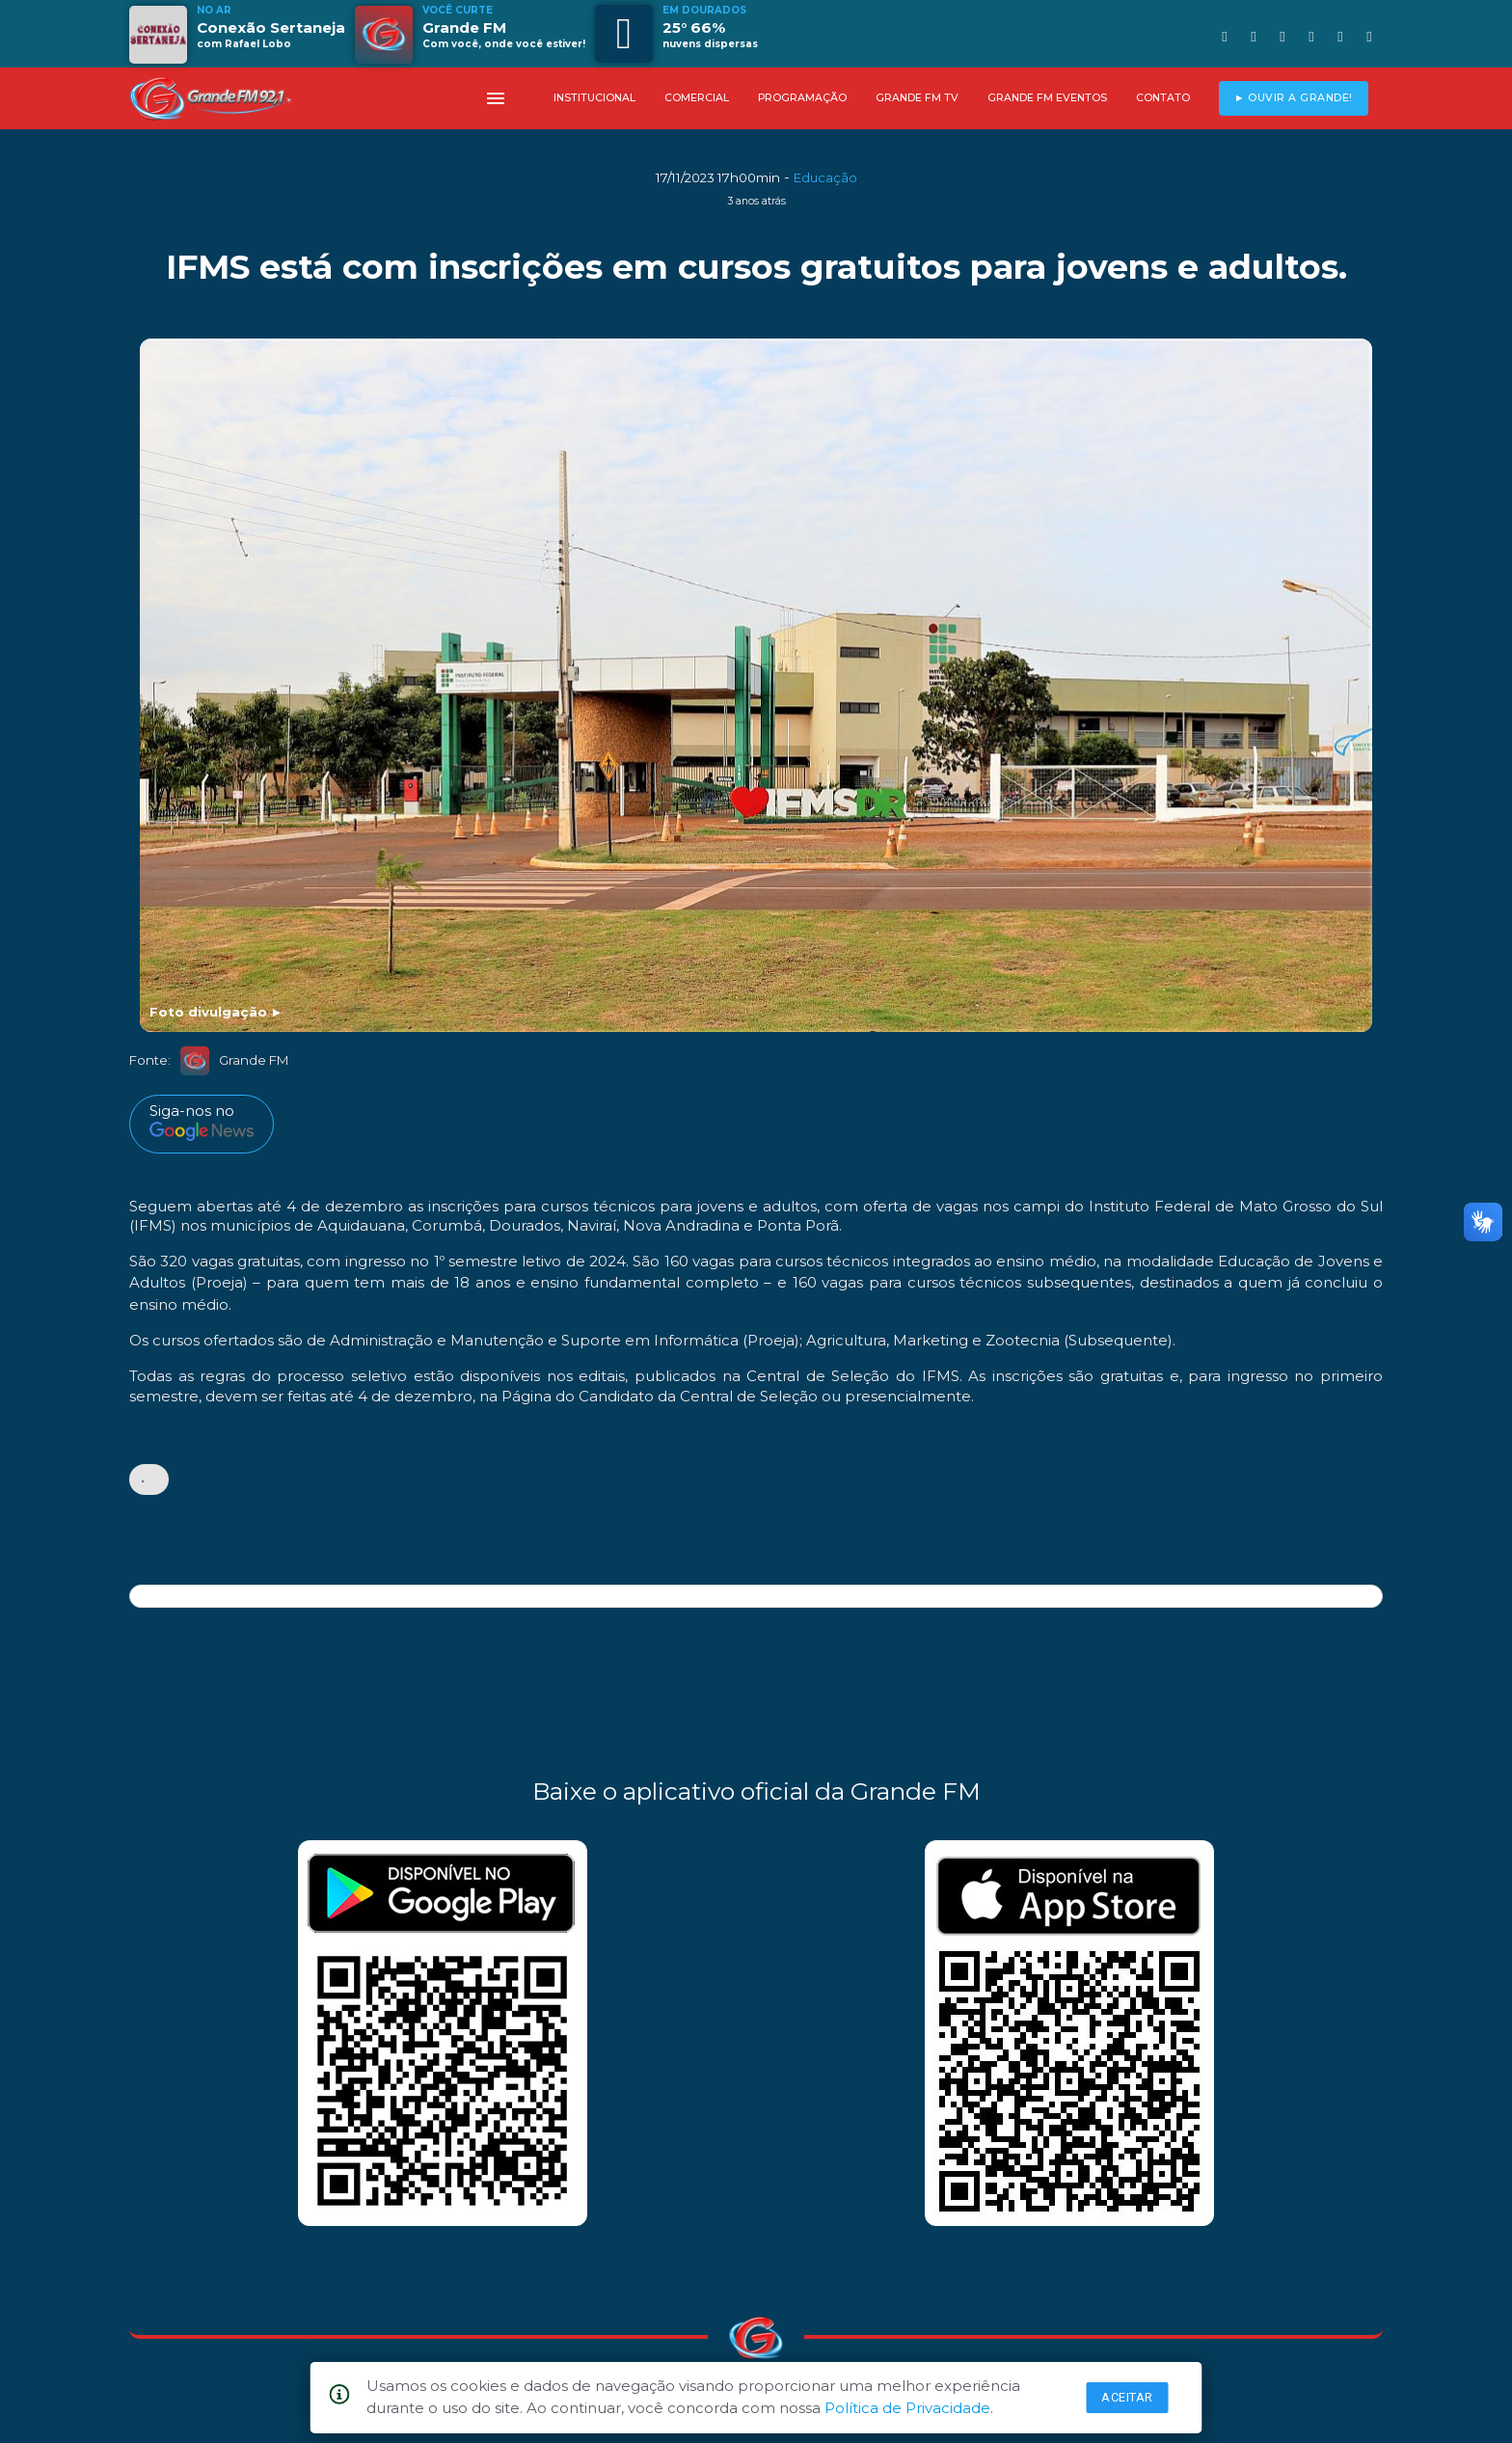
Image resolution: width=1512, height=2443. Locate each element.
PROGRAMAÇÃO (802, 98)
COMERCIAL (696, 98)
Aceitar (1127, 2397)
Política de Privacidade (907, 2408)
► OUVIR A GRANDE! (1293, 98)
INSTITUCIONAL (594, 98)
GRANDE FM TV (917, 98)
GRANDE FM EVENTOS (1047, 98)
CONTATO (1163, 98)
